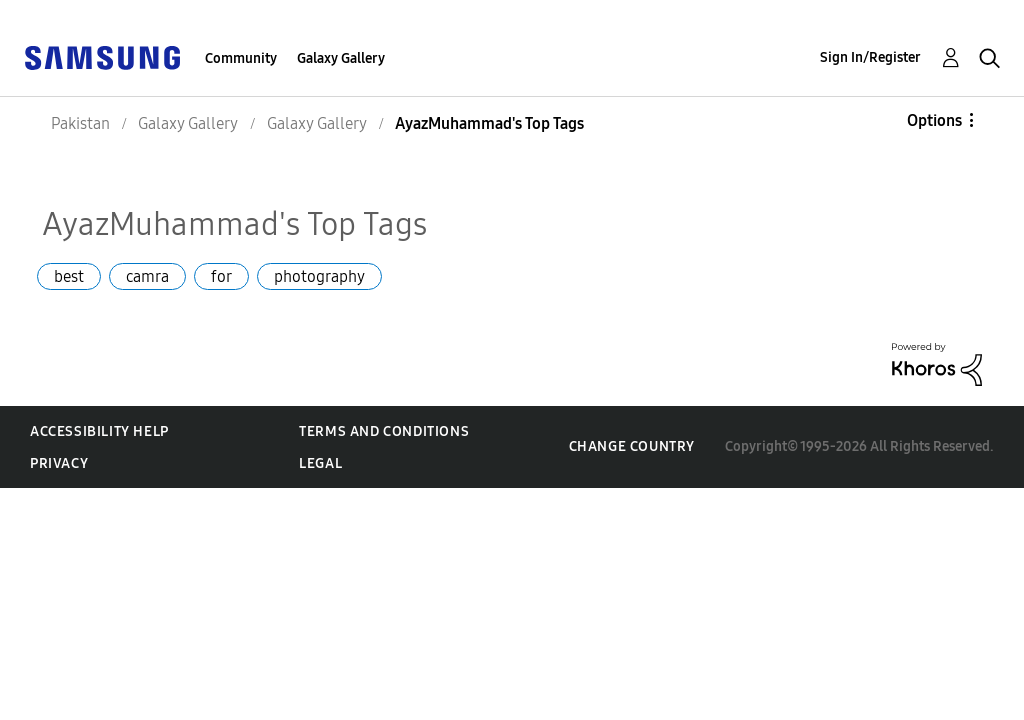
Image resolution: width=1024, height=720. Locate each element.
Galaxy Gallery (341, 58)
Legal (320, 463)
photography (319, 276)
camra (147, 276)
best (69, 276)
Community (241, 58)
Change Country (632, 446)
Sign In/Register (870, 57)
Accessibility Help (99, 431)
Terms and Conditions (384, 431)
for (221, 276)
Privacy (59, 463)
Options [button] (934, 120)
